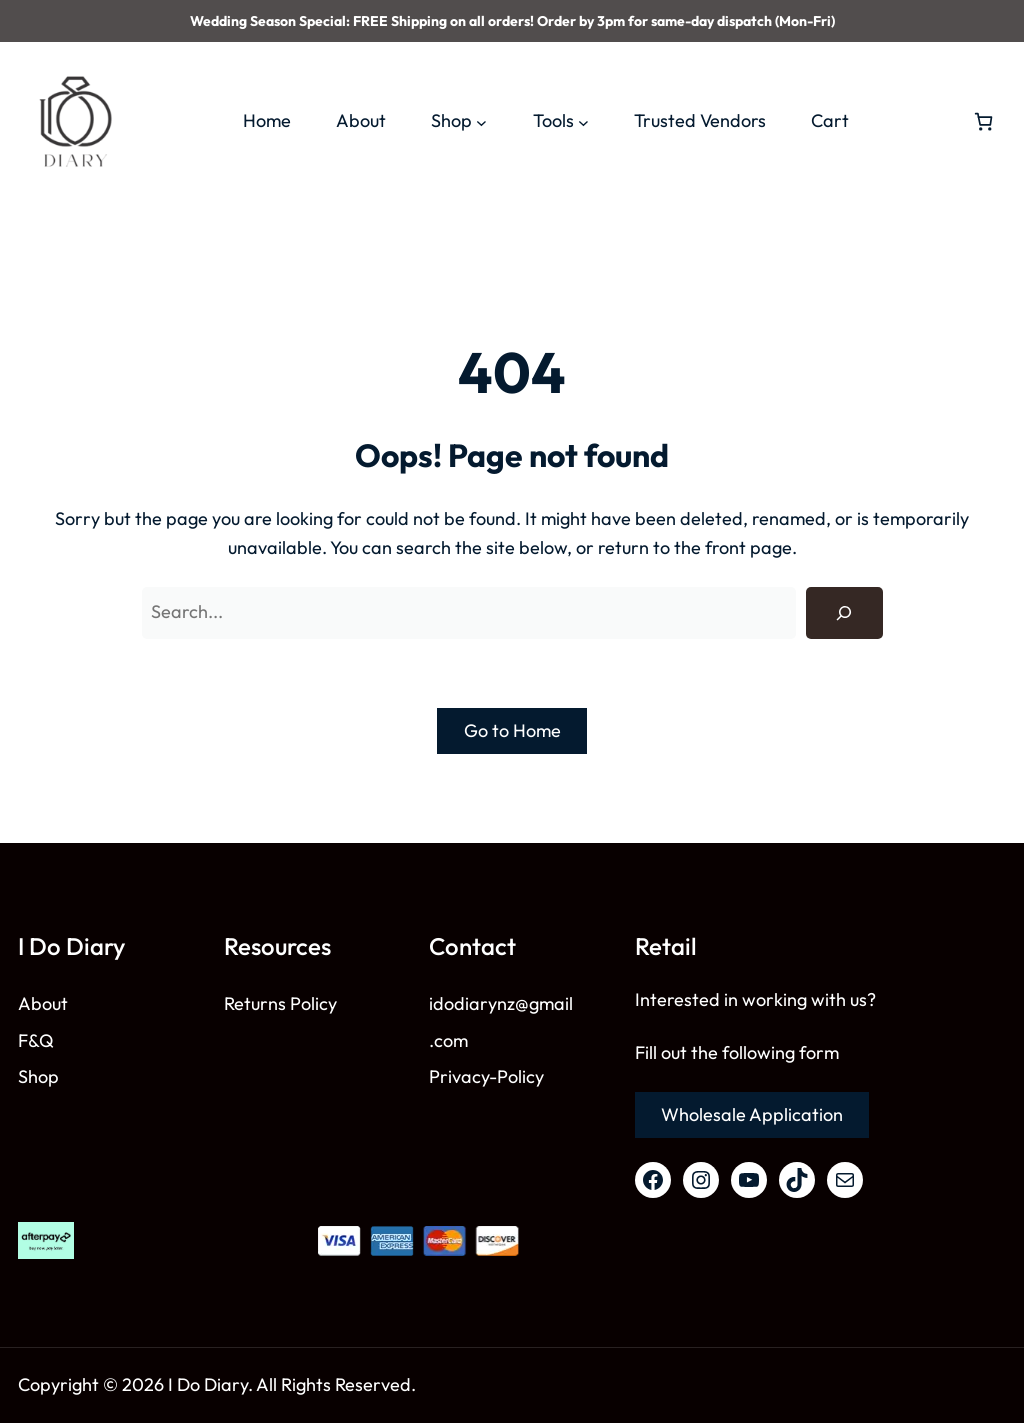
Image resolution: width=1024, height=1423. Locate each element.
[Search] (844, 613)
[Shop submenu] (481, 121)
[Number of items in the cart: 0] (983, 121)
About (43, 1003)
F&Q (36, 1040)
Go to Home (512, 730)
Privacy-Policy (486, 1076)
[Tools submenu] (583, 121)
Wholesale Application (752, 1114)
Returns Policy (280, 1003)
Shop (38, 1076)
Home (267, 120)
